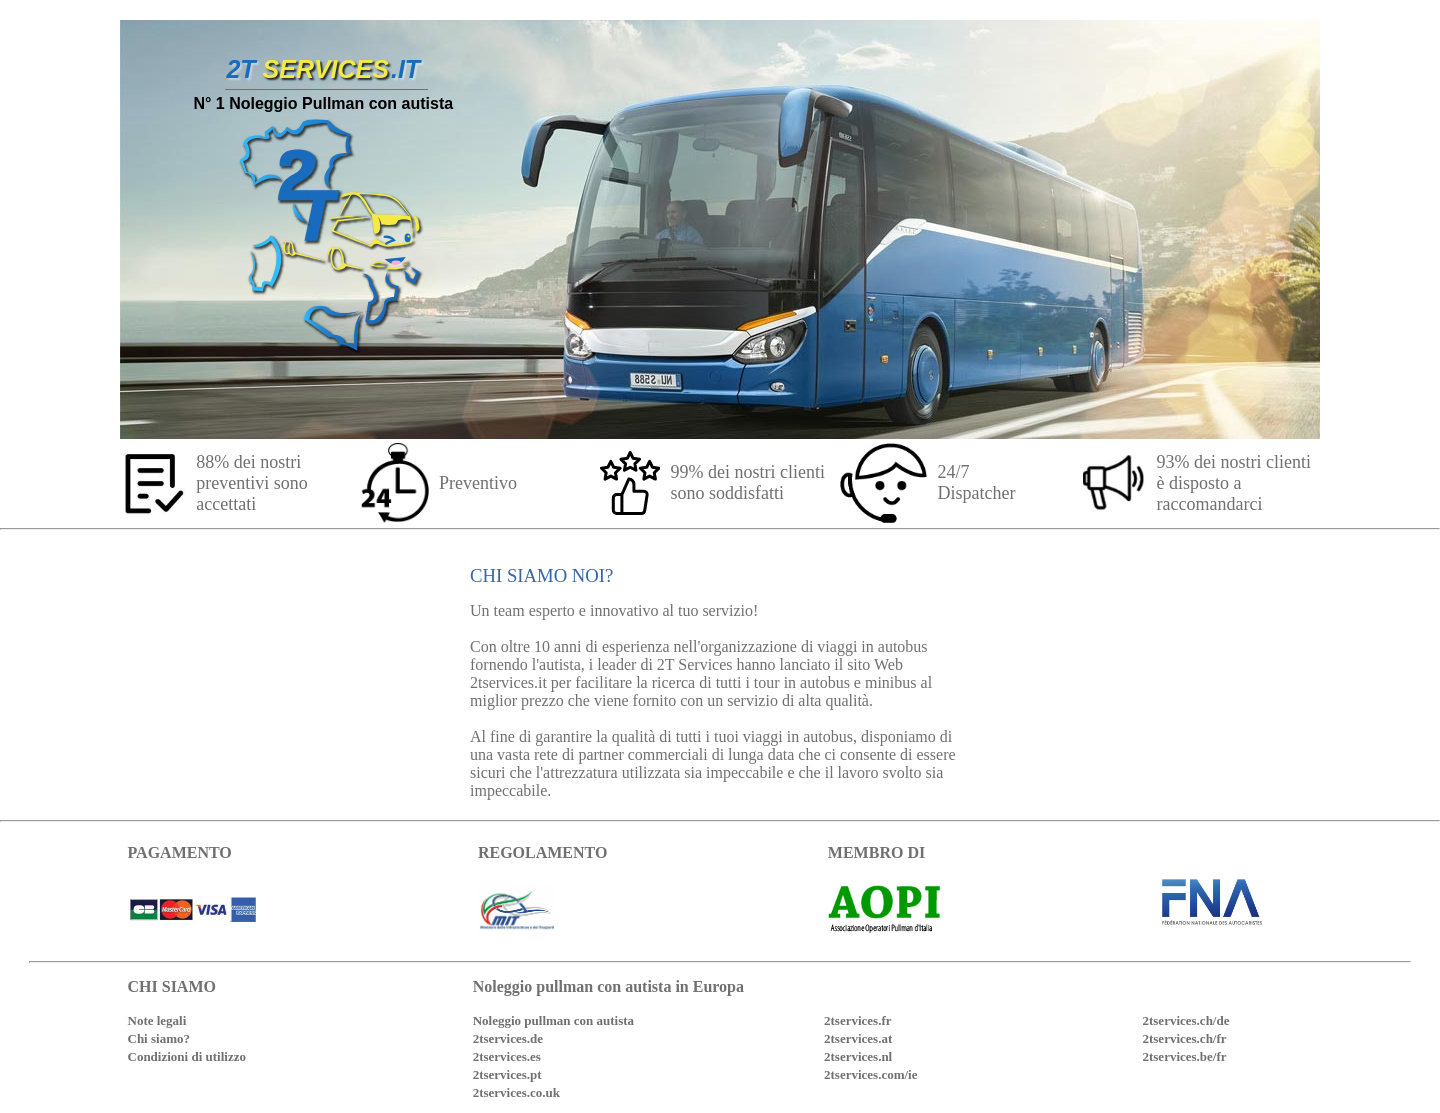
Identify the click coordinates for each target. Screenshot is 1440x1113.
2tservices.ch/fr (1184, 1038)
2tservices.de (508, 1038)
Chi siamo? (159, 1038)
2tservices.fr (858, 1020)
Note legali (157, 1020)
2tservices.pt (507, 1074)
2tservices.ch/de (1185, 1020)
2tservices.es (507, 1056)
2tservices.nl (858, 1056)
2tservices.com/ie (870, 1074)
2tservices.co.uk (516, 1092)
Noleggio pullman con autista (553, 1020)
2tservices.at (858, 1038)
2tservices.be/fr (1184, 1056)
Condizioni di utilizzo (187, 1056)
